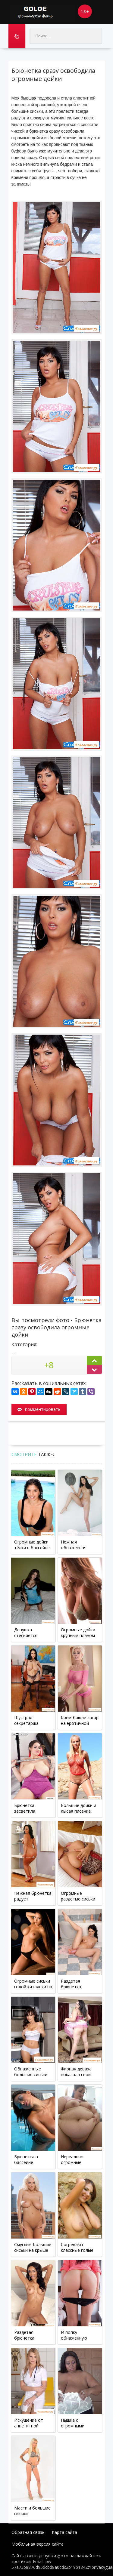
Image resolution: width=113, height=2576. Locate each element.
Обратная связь (28, 2532)
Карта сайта (64, 2532)
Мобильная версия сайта (37, 2544)
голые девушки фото (46, 2556)
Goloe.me (41, 12)
